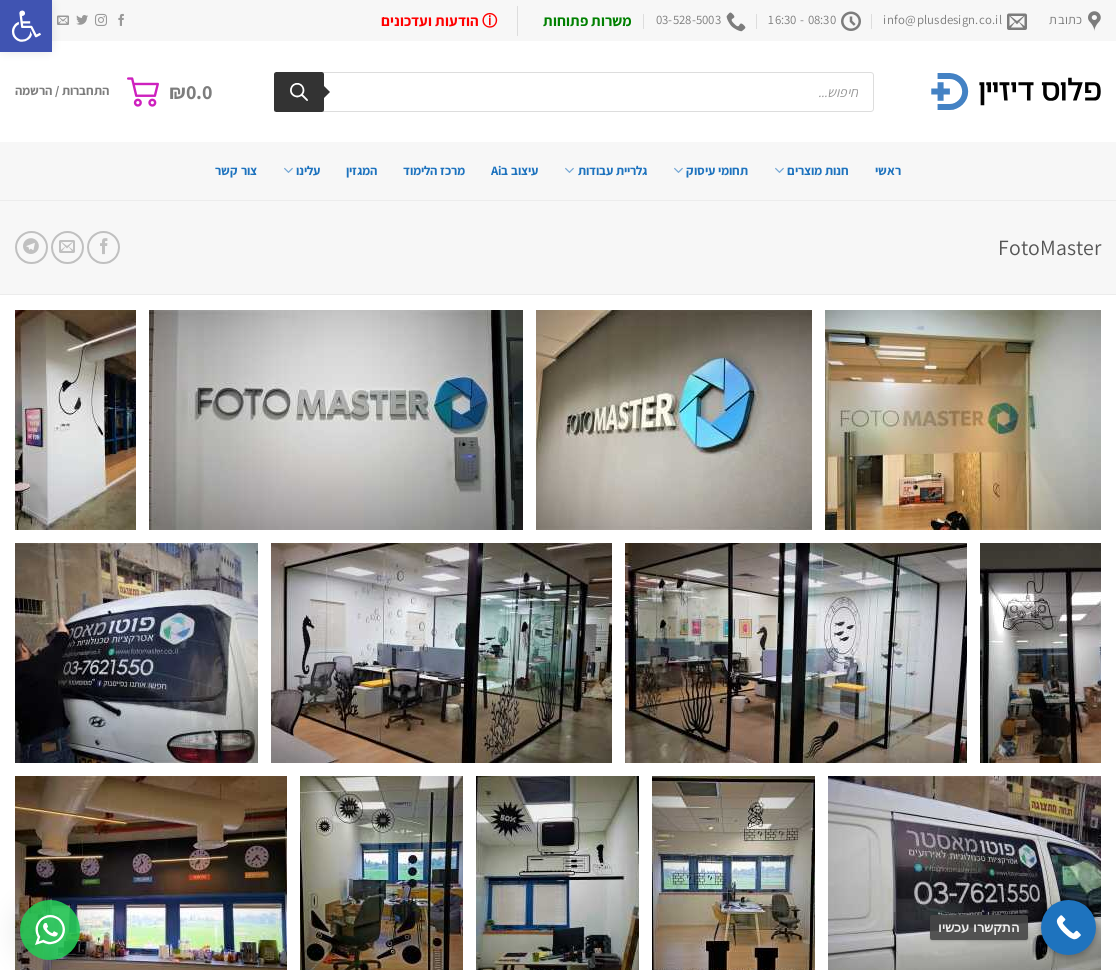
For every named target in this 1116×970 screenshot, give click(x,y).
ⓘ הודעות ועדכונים (439, 20)
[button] (26, 26)
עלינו (301, 170)
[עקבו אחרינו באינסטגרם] (101, 21)
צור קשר (236, 170)
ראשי (888, 170)
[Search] (299, 92)
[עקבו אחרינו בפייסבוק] (121, 21)
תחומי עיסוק (710, 170)
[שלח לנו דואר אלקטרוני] (63, 21)
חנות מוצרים (811, 170)
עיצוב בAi (514, 170)
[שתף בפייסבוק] (103, 247)
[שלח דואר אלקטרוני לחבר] (67, 247)
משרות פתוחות (587, 20)
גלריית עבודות (605, 170)
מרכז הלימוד (434, 170)
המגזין (361, 170)
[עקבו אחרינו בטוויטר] (82, 21)
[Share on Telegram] (31, 247)
